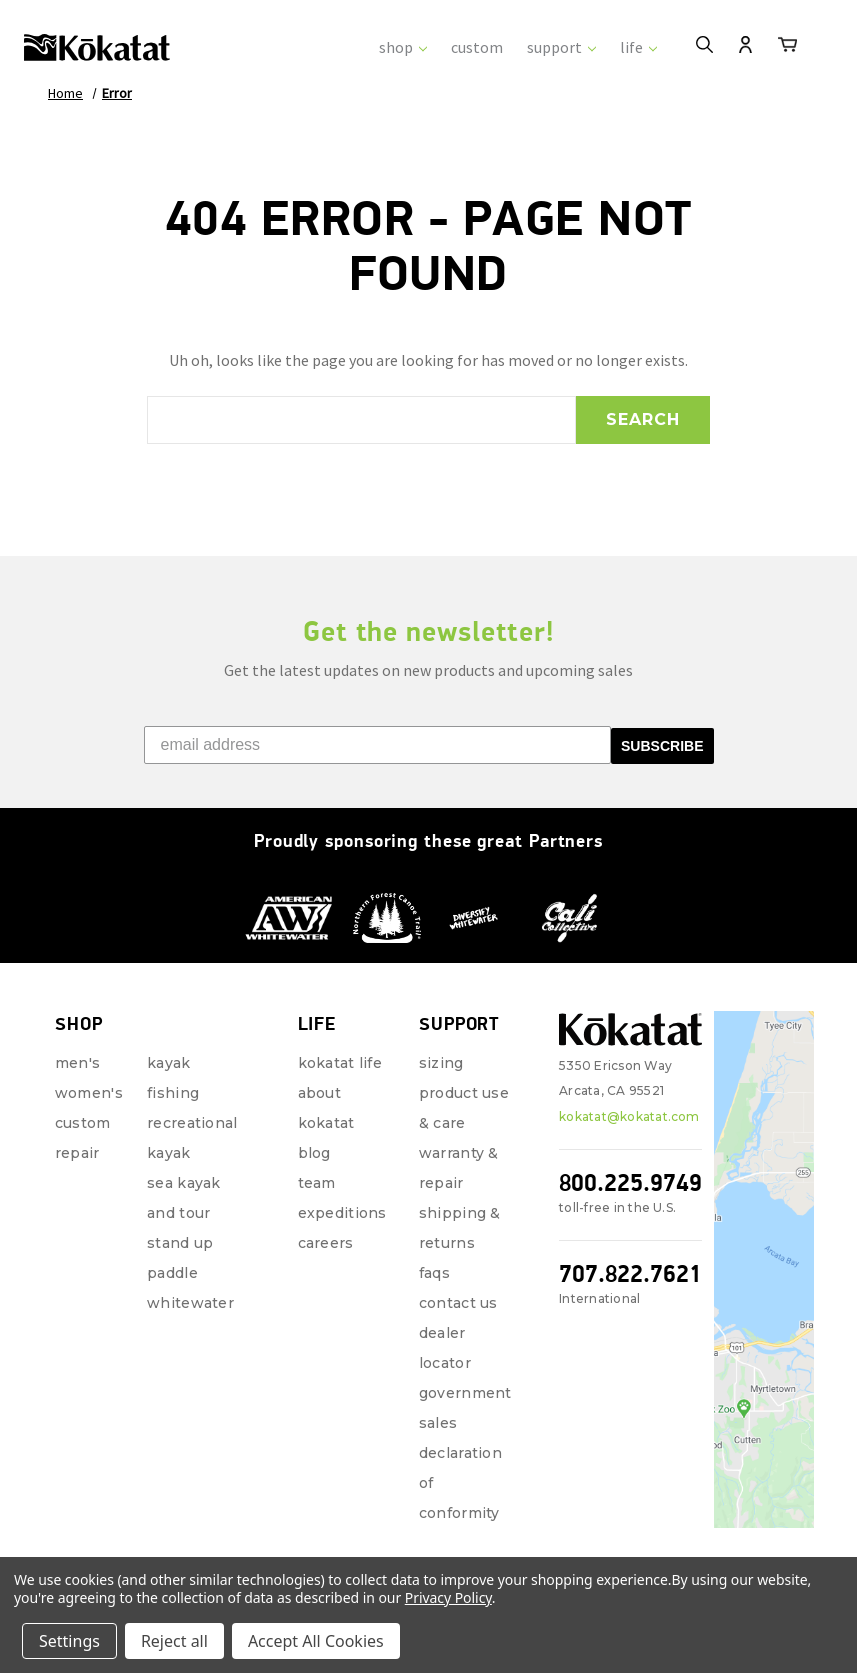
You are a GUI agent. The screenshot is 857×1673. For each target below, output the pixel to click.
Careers (326, 1243)
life (638, 47)
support (561, 47)
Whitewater (190, 1303)
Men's (77, 1063)
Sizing (441, 1063)
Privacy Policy (448, 1597)
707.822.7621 (630, 1273)
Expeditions (342, 1213)
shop (403, 47)
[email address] (378, 745)
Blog (314, 1153)
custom (477, 47)
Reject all (174, 1641)
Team (317, 1183)
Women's (89, 1093)
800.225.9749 (630, 1182)
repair (77, 1153)
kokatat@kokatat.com (629, 1116)
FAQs (434, 1273)
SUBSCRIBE (662, 746)
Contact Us (458, 1303)
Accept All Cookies (316, 1641)
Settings (69, 1641)
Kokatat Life (340, 1063)
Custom (83, 1123)
